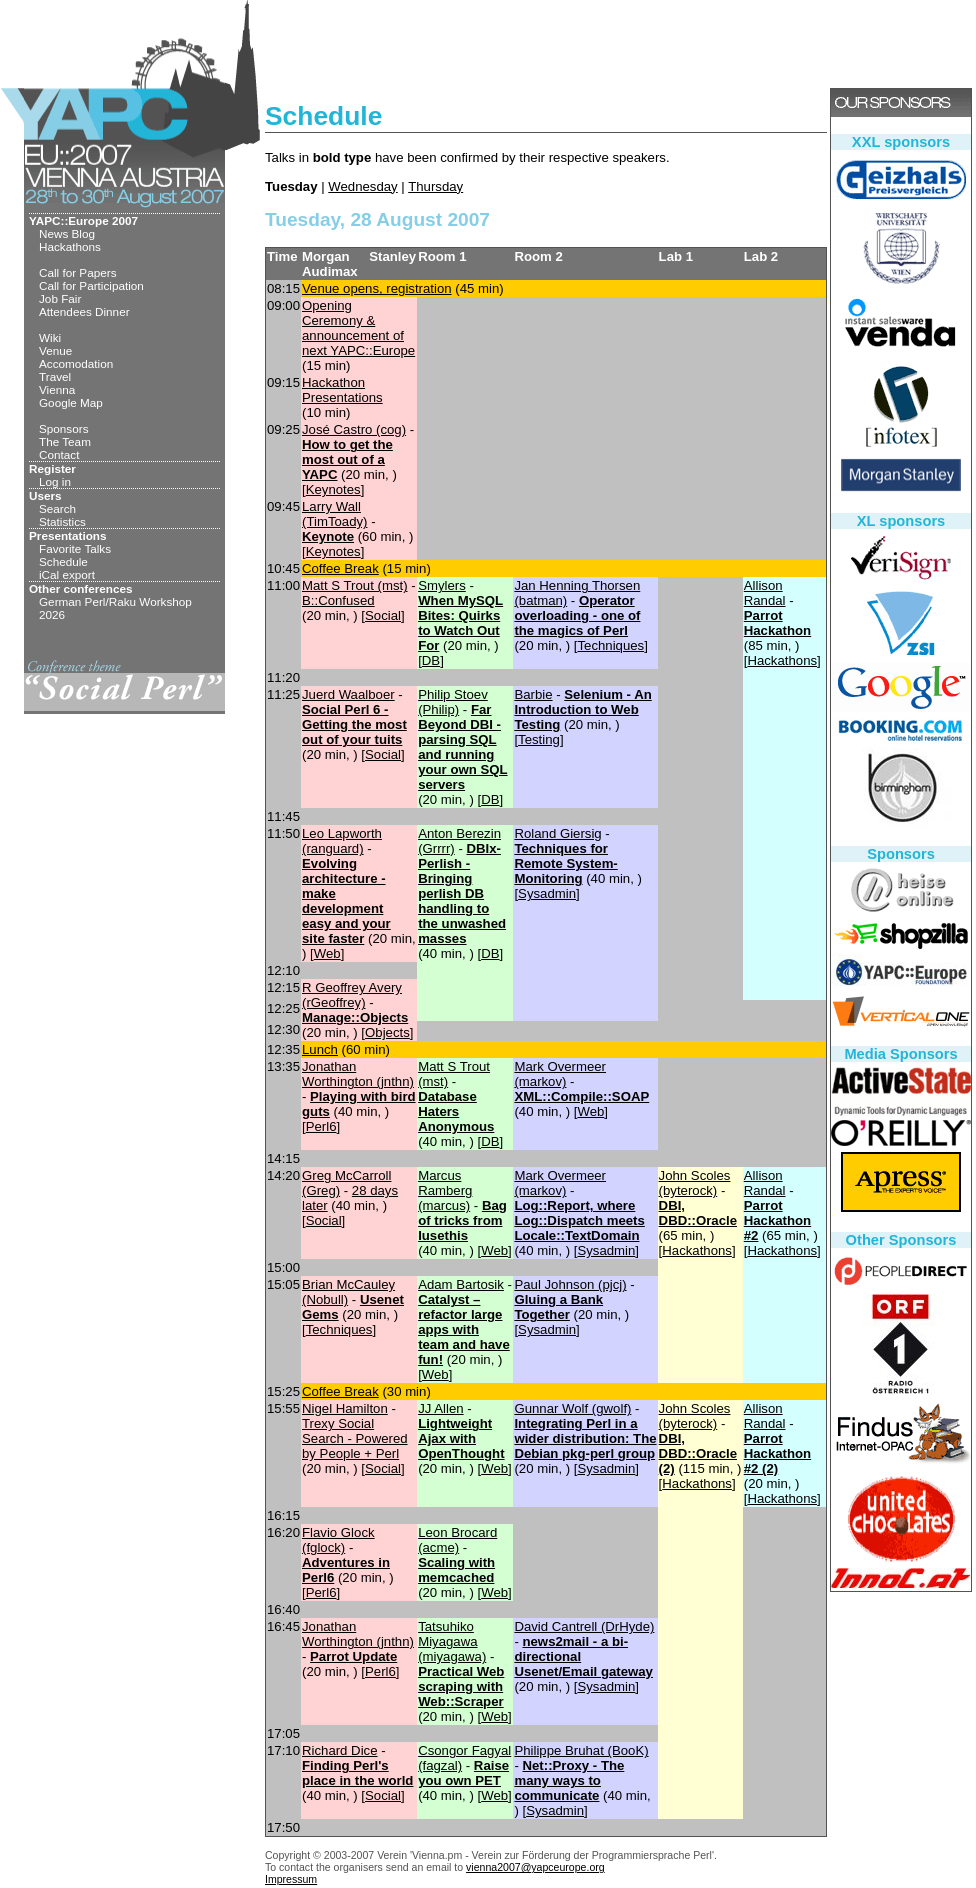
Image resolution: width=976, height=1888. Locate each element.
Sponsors (64, 428)
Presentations (68, 535)
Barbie (533, 694)
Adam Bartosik (461, 1284)
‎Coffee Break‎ (340, 568)
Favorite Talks (75, 548)
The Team (65, 441)
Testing (539, 739)
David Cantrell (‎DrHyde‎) (584, 1626)
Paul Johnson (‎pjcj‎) (570, 1284)
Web (327, 953)
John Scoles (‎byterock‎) (695, 1183)
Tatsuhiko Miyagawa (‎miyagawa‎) (452, 1641)
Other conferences (81, 588)
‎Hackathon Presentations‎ (342, 390)
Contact (59, 454)
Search (57, 508)
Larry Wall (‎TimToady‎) (334, 514)
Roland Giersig (557, 833)
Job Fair (60, 298)
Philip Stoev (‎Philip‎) (453, 702)
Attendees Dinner (84, 311)
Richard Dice (340, 1750)
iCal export (67, 574)
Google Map (71, 402)
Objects (387, 1032)
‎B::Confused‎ (338, 600)
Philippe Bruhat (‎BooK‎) (581, 1750)
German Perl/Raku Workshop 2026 (115, 608)
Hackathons (70, 246)
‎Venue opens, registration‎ (377, 288)
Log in (55, 481)
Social (383, 615)
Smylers (442, 585)
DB (431, 660)
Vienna (57, 389)
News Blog (67, 233)
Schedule (63, 561)
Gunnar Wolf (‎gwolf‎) (572, 1408)
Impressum (291, 1879)
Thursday (435, 186)
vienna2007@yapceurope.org (535, 1867)
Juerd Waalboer (348, 694)
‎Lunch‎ (320, 1049)
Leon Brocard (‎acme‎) (457, 1540)
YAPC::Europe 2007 (83, 220)
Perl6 (321, 1126)
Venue (55, 350)
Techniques (610, 645)
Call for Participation (91, 285)
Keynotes (333, 489)
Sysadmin (547, 893)
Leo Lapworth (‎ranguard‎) (342, 841)
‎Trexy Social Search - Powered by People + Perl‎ (355, 1438)
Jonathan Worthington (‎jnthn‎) (358, 1074)
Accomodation (76, 363)
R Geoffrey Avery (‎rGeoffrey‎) (352, 995)
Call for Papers (78, 272)
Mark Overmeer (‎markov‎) (560, 1074)
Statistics (62, 521)
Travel (55, 376)
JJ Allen (440, 1408)
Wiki (50, 337)
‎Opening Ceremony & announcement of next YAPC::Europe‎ (358, 328)
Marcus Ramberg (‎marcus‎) (445, 1190)
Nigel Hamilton (345, 1408)
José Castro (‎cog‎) (354, 429)
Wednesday (362, 186)
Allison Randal (765, 593)
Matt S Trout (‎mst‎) (355, 585)
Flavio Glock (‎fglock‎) (338, 1540)
